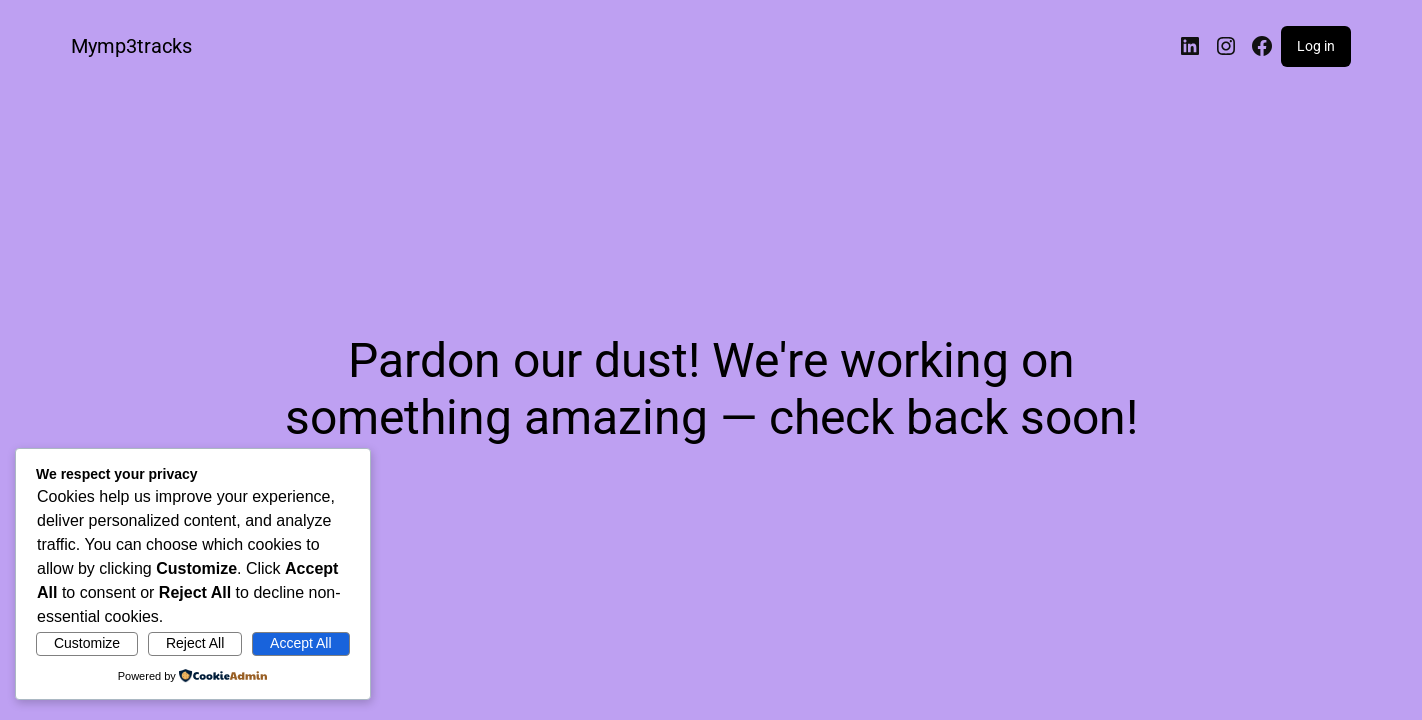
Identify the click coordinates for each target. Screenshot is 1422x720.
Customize (87, 643)
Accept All (300, 643)
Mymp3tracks (131, 46)
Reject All (195, 643)
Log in (1316, 46)
